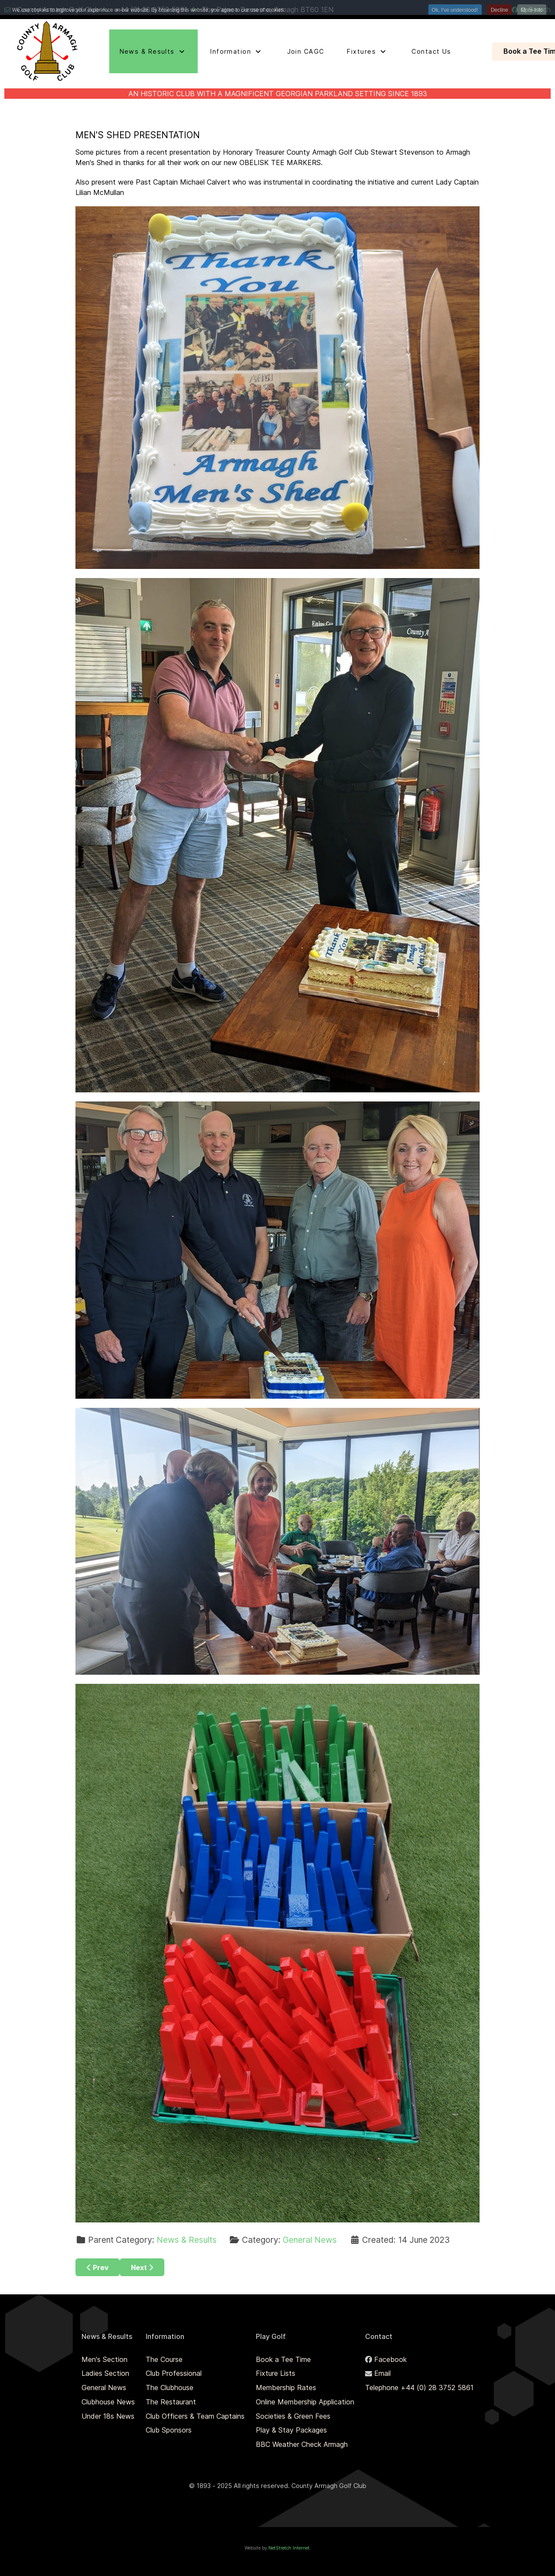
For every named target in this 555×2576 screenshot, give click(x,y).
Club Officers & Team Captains (195, 2416)
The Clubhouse (169, 2387)
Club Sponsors (169, 2430)
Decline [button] (499, 10)
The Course (164, 2359)
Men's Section (104, 2359)
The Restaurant (171, 2401)
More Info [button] (532, 10)
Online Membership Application (305, 2401)
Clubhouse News (108, 2401)
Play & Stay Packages (291, 2430)
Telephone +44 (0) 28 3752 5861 (419, 2387)
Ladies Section (105, 2373)
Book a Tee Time (283, 2359)
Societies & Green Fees (293, 2416)
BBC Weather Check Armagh (302, 2444)
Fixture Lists (275, 2373)
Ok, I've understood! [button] (455, 10)
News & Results (187, 2240)
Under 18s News (108, 2416)
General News (310, 2240)
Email (382, 2373)
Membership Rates (286, 2387)
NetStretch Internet (289, 2548)
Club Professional (174, 2373)
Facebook (390, 2359)
